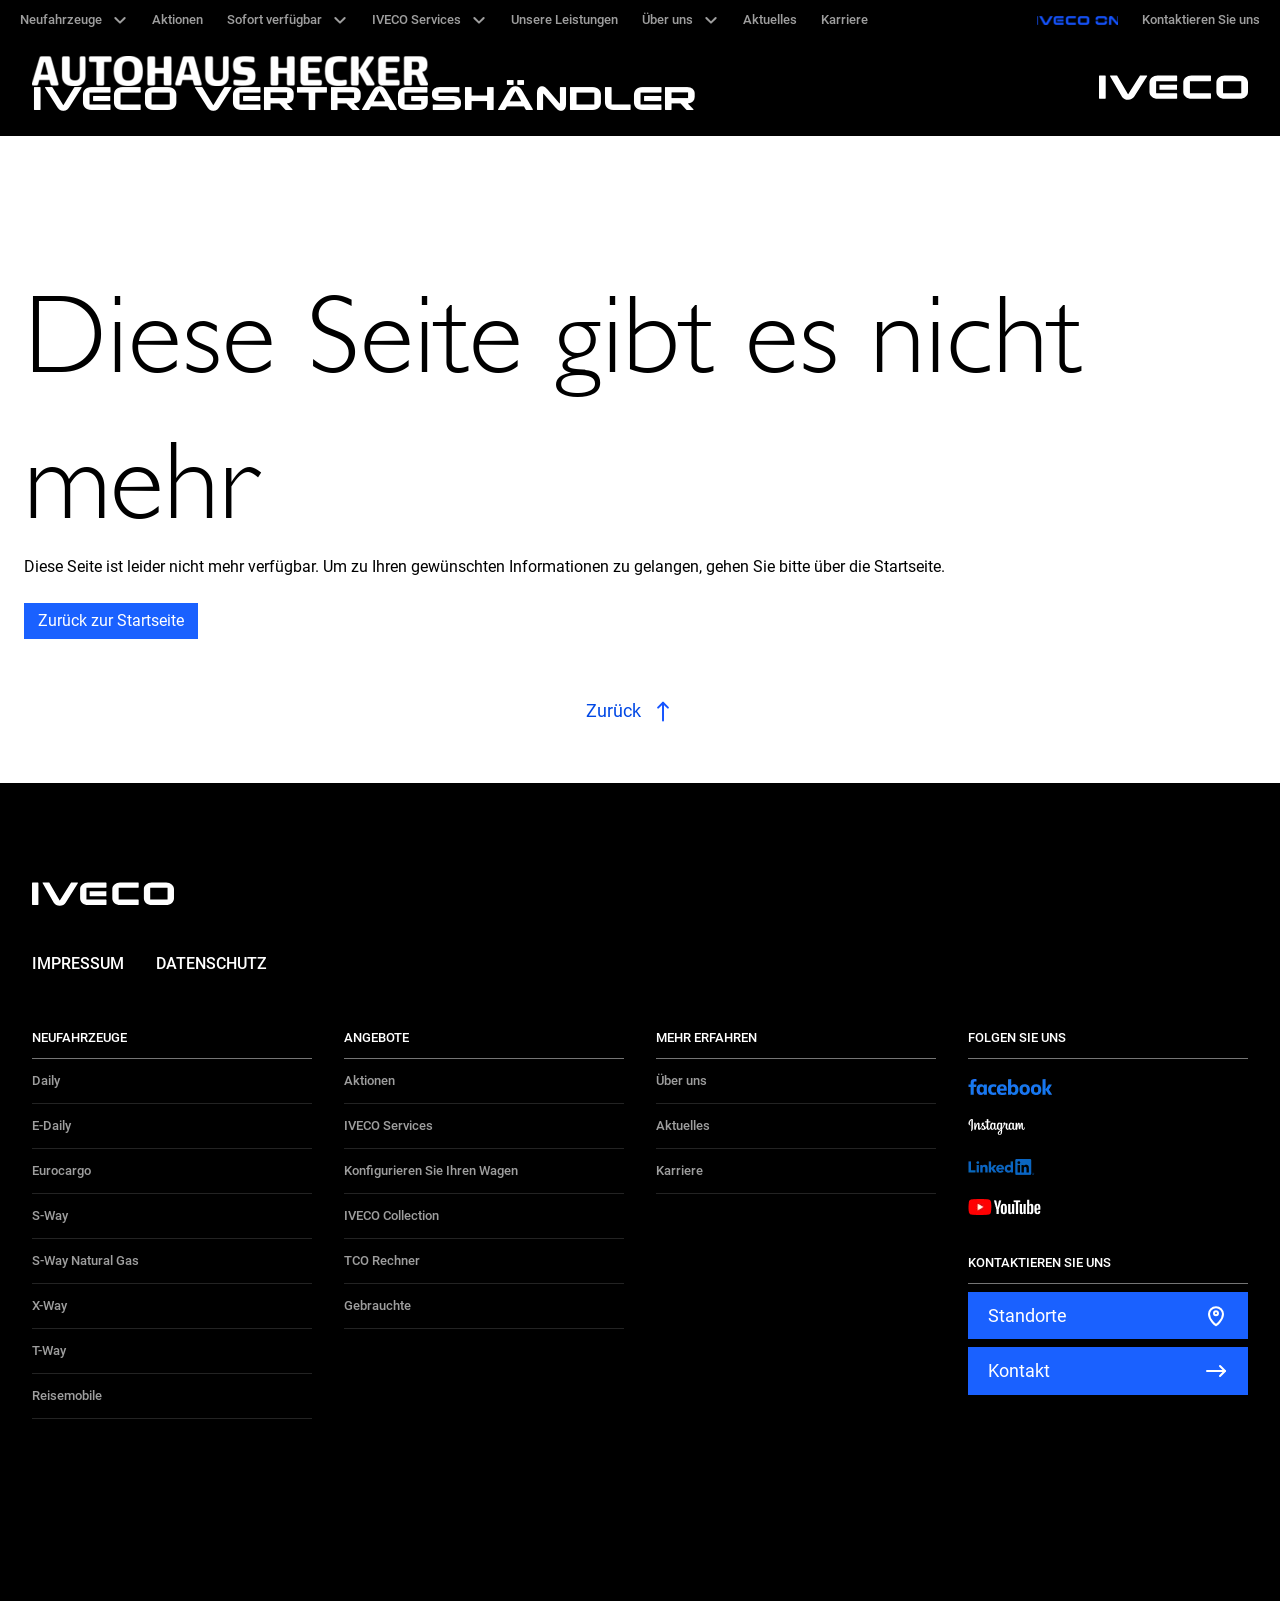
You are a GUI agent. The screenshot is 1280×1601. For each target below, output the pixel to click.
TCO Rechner (382, 1260)
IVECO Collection (391, 1215)
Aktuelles (683, 1125)
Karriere (679, 1170)
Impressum (78, 963)
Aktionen (369, 1080)
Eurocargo (61, 1170)
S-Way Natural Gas (85, 1260)
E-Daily (51, 1125)
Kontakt (1019, 1370)
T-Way (49, 1350)
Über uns (681, 1080)
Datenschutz (211, 963)
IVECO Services (388, 1125)
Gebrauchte (377, 1305)
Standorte (1027, 1315)
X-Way (49, 1305)
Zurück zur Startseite (111, 620)
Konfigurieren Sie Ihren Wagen (431, 1170)
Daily (46, 1080)
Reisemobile (67, 1395)
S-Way (50, 1215)
